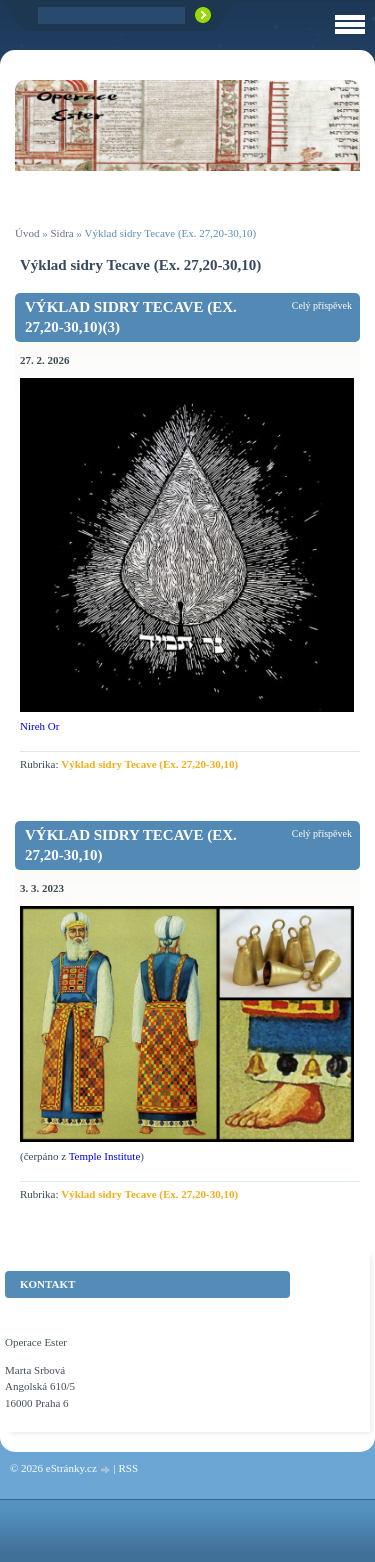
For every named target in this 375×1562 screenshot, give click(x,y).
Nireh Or (39, 726)
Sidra (61, 233)
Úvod (27, 233)
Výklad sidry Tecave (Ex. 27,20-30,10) (149, 764)
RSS (128, 1468)
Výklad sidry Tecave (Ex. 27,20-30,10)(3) (131, 317)
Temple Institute (105, 1156)
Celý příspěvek (322, 305)
